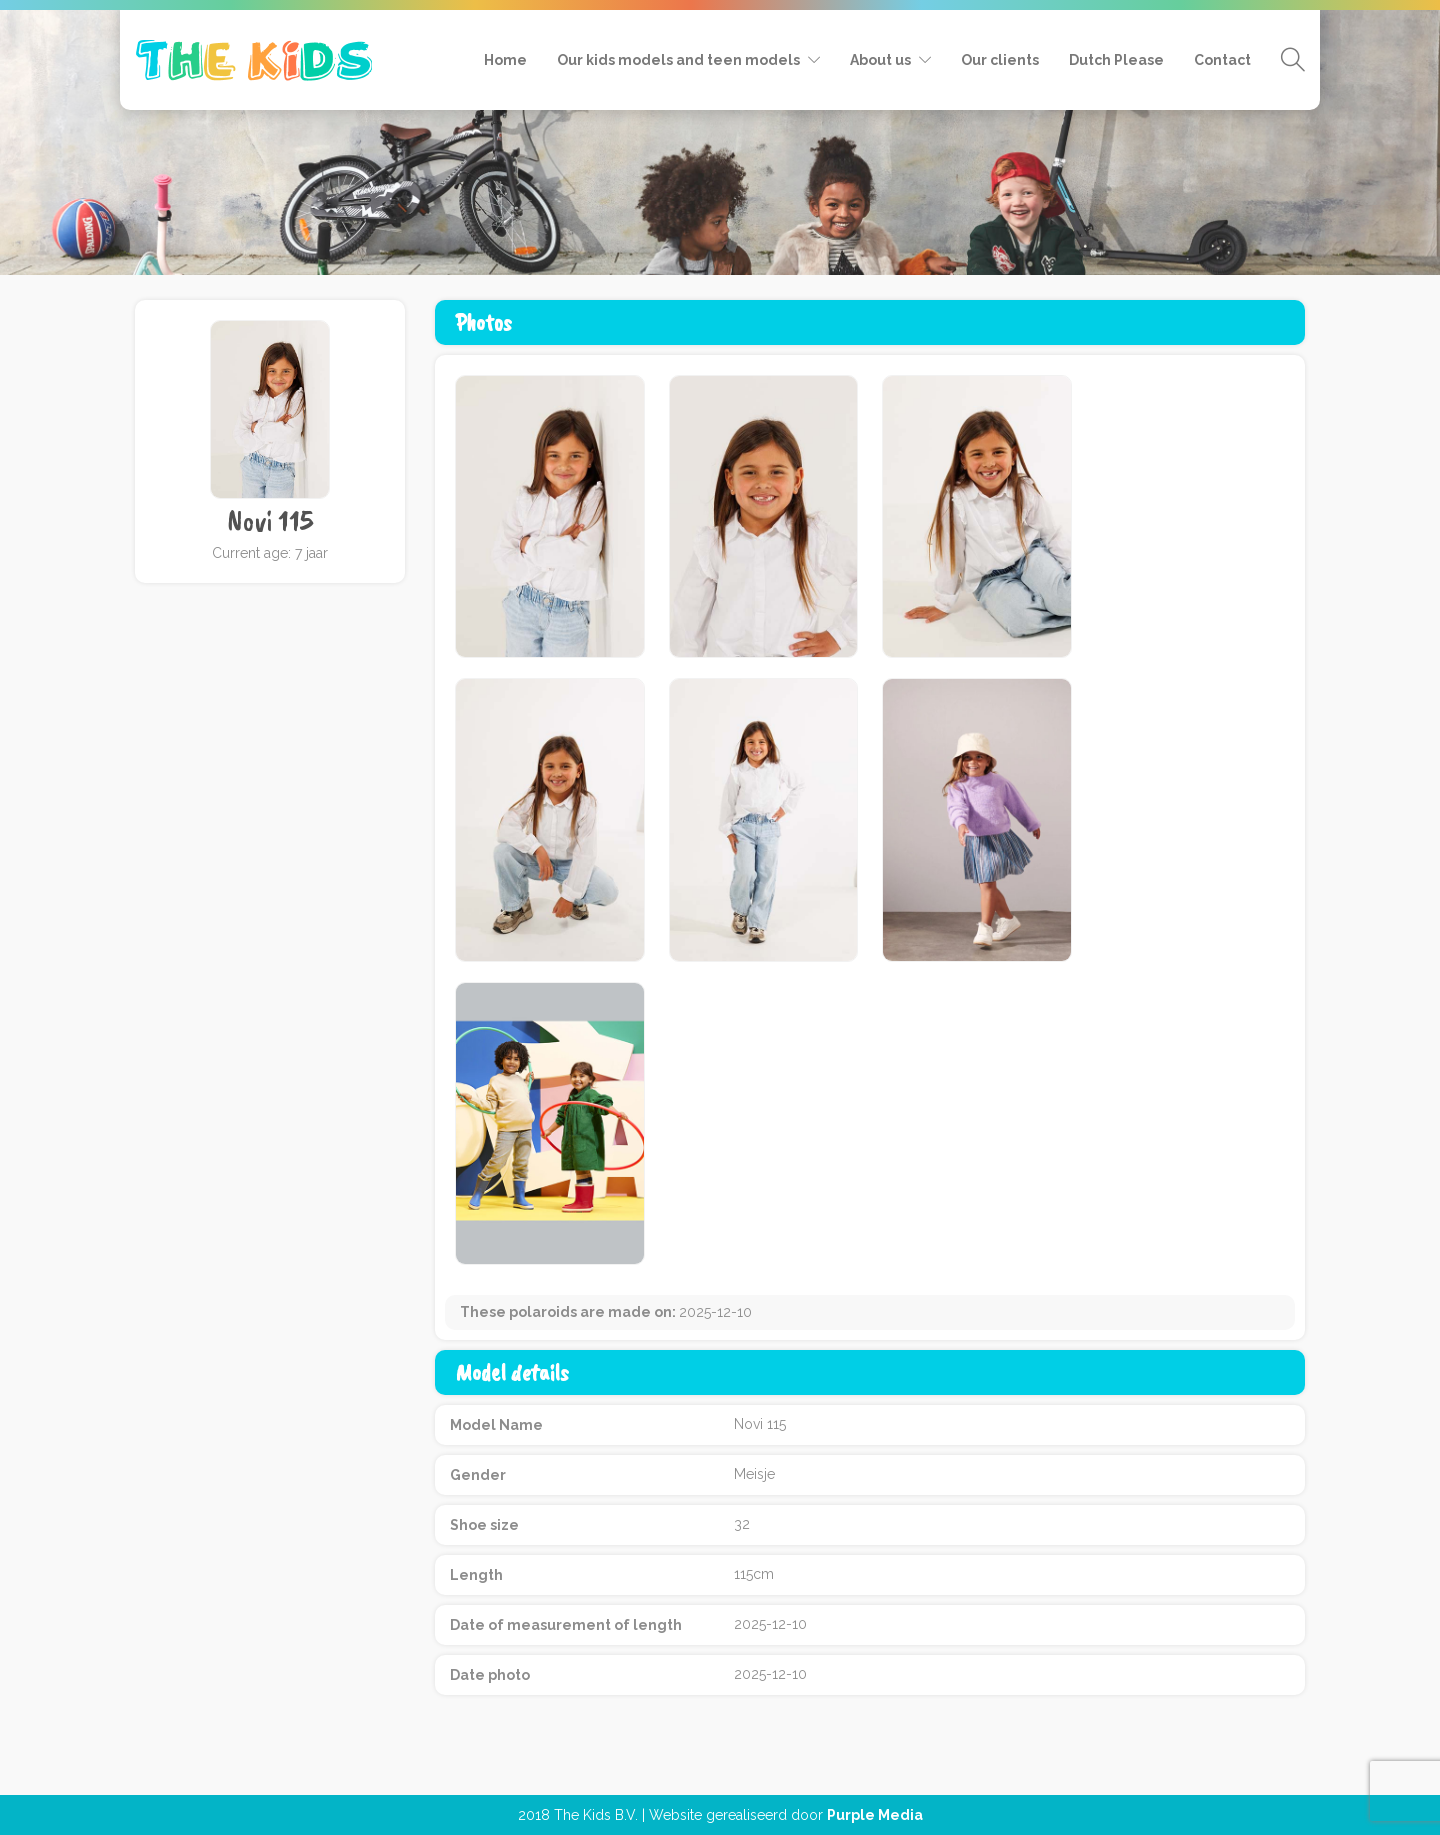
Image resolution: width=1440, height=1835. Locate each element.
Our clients (1000, 60)
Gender (478, 1475)
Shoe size (484, 1525)
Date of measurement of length (566, 1625)
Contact (1222, 60)
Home (505, 60)
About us (880, 60)
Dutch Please (1116, 60)
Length (476, 1575)
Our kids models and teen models (678, 60)
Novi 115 (270, 521)
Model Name (496, 1425)
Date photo (490, 1675)
